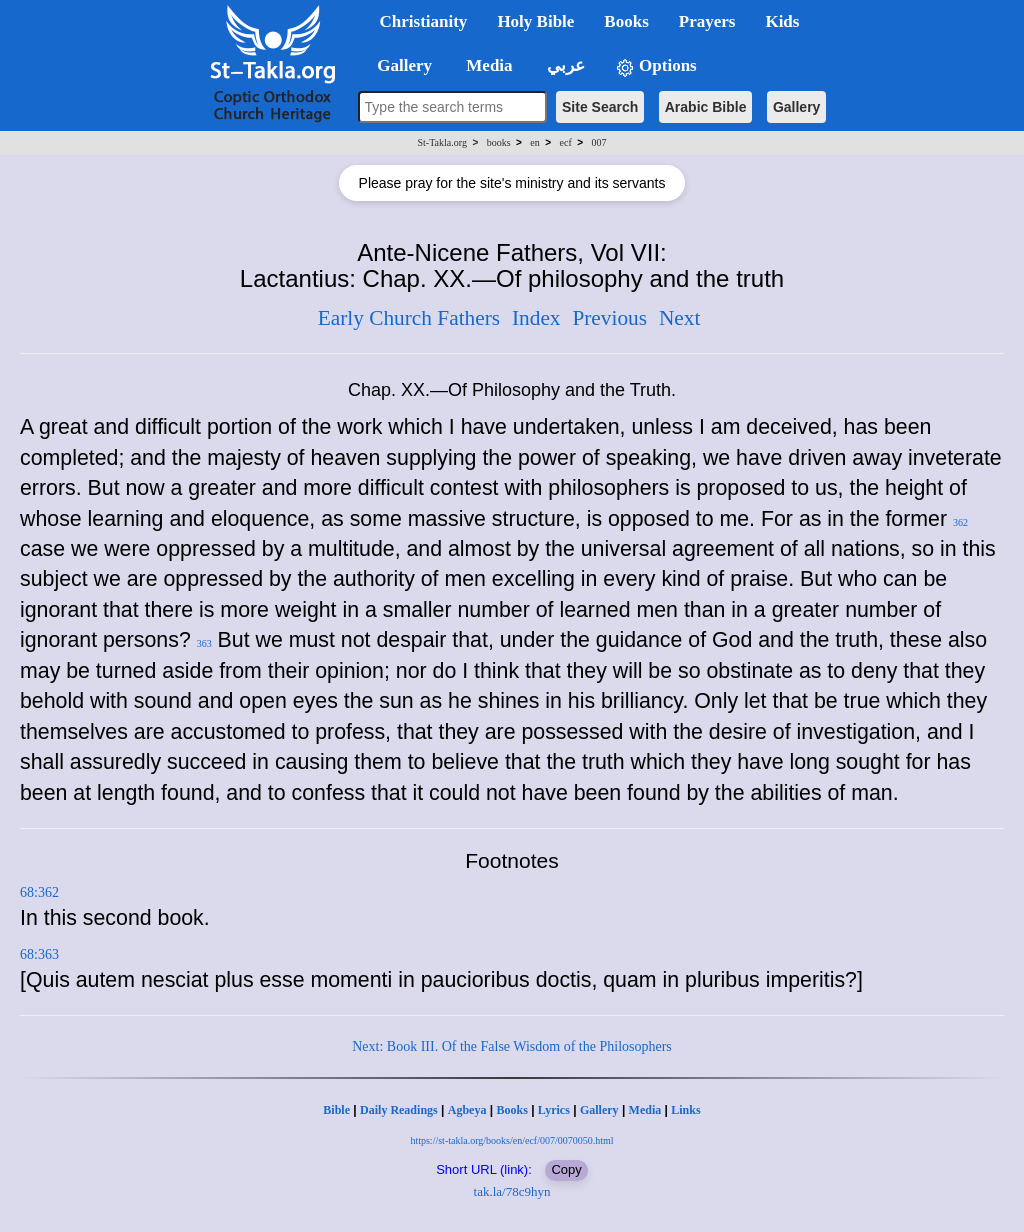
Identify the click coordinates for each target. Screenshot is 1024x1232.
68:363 (39, 954)
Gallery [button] (399, 65)
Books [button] (626, 21)
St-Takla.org (442, 142)
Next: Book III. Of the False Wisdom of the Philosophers (512, 1046)
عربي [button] (564, 65)
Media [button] (487, 65)
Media (645, 1110)
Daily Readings (399, 1110)
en (534, 142)
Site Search (600, 107)
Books (511, 1110)
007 (598, 142)
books (499, 142)
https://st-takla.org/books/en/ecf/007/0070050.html (511, 1140)
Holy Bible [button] (535, 21)
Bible (336, 1110)
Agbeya (467, 1110)
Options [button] (656, 66)
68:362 (39, 892)
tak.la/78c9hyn (512, 1191)
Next (679, 318)
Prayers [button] (707, 21)
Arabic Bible (706, 107)
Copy (566, 1169)
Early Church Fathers (409, 318)
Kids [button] (782, 21)
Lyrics (554, 1110)
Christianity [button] (424, 21)
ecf (566, 142)
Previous (609, 318)
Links (685, 1110)
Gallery (796, 107)
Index (536, 318)
